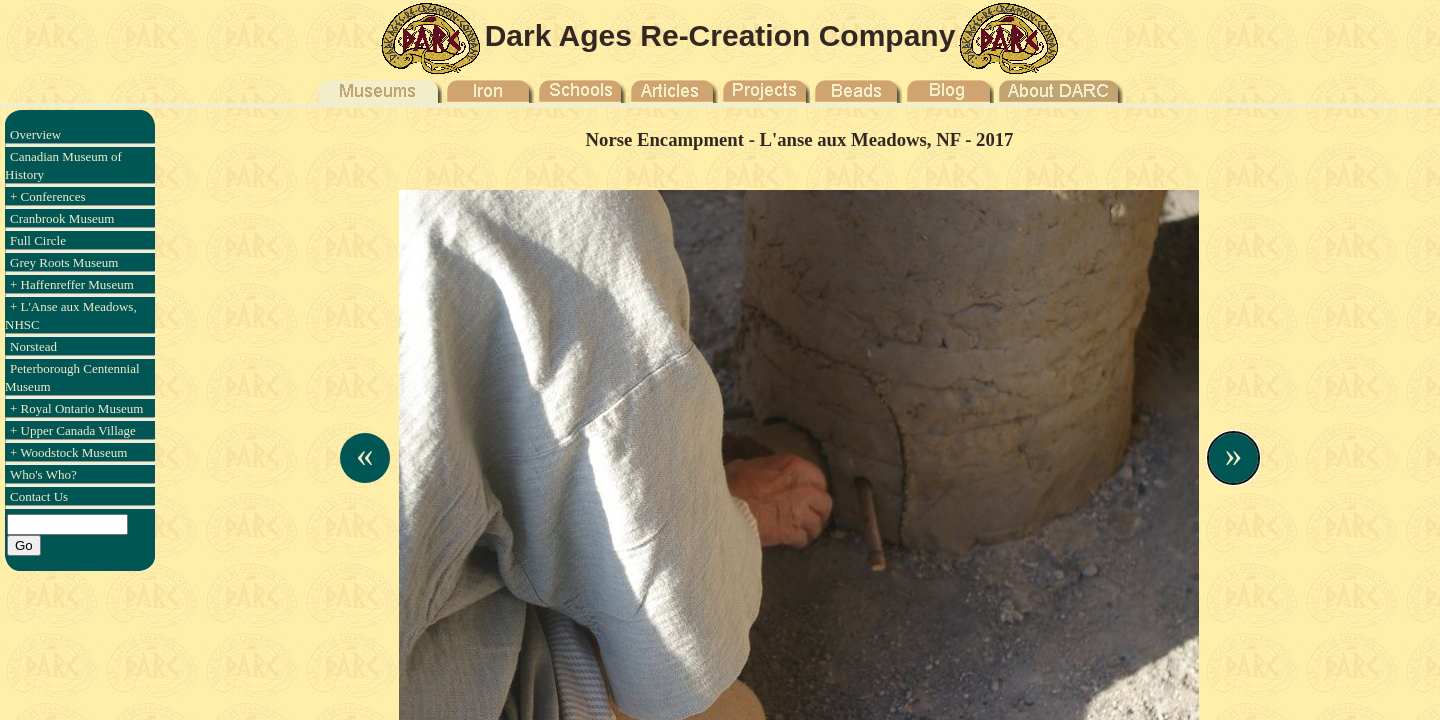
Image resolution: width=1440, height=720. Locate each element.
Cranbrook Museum (62, 218)
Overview (35, 134)
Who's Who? (43, 474)
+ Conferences (48, 196)
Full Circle (38, 240)
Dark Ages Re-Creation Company (720, 35)
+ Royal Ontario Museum (76, 408)
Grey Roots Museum (64, 262)
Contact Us (39, 496)
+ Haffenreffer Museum (72, 284)
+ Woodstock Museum (68, 452)
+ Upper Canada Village (73, 430)
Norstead (33, 346)
